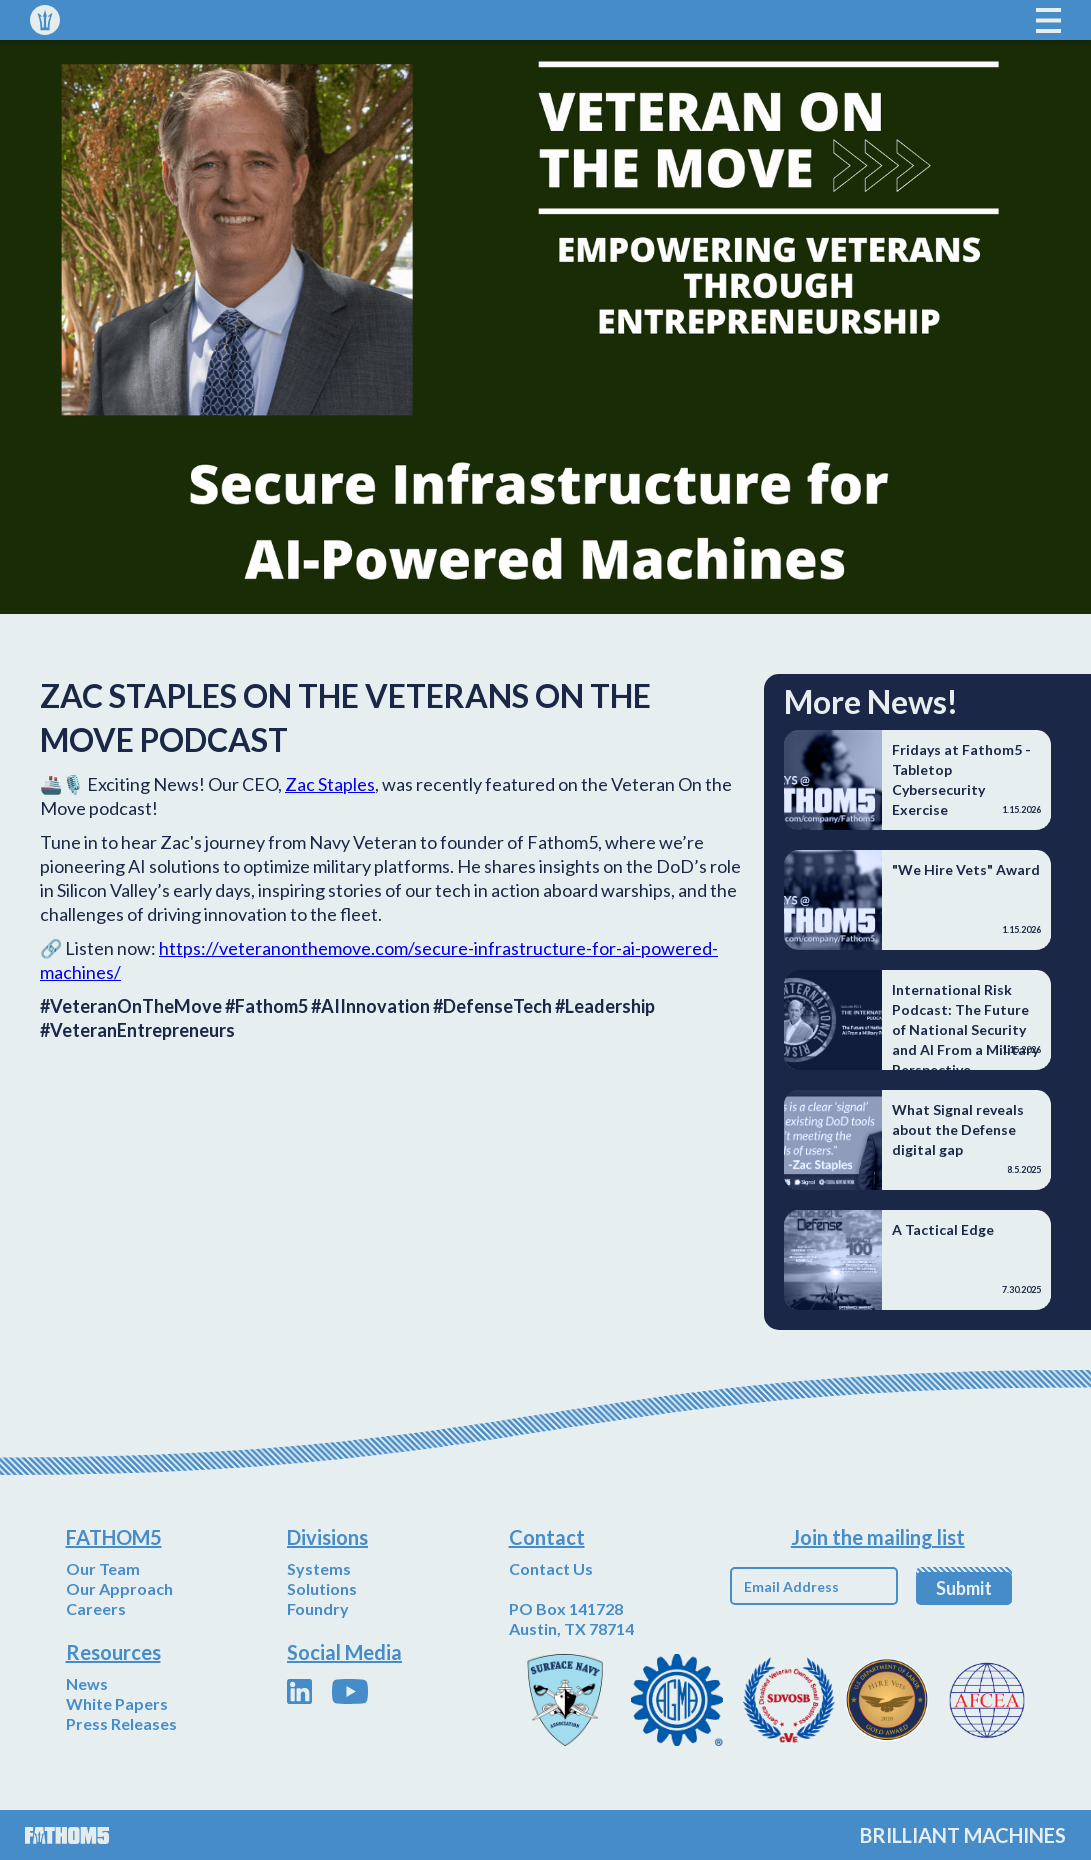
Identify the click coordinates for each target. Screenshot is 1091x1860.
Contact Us (551, 1568)
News (87, 1683)
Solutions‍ (322, 1588)
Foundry (318, 1608)
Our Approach (119, 1588)
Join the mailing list (878, 1537)
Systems (319, 1568)
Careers (96, 1608)
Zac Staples (330, 784)
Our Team (103, 1568)
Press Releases (121, 1723)
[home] (45, 20)
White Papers (117, 1703)
